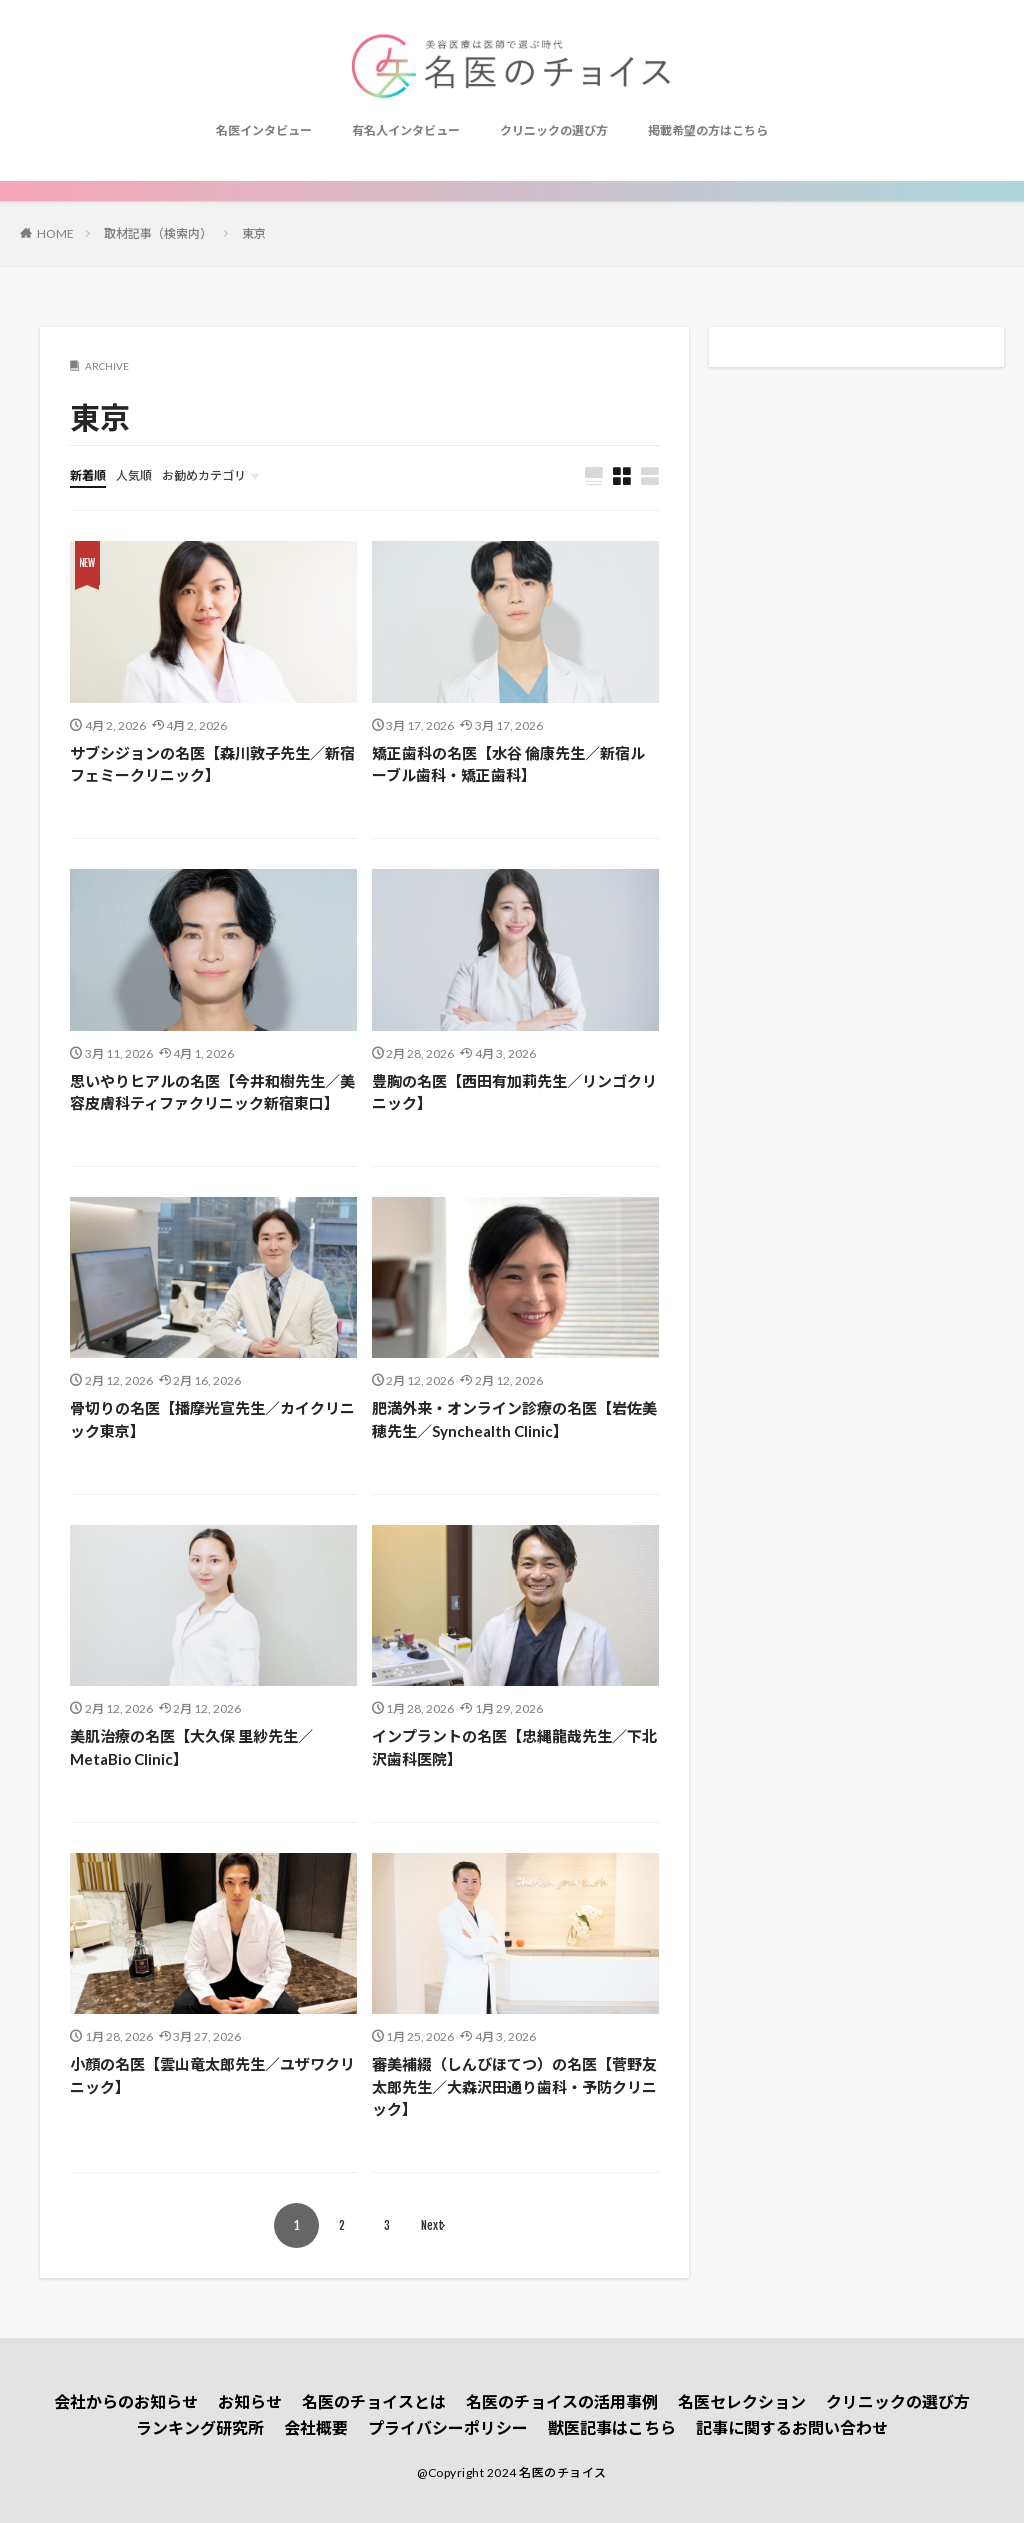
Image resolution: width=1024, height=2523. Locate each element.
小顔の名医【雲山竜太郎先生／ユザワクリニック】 (212, 2075)
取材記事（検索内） (158, 233)
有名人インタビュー (406, 130)
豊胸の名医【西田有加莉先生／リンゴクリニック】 (514, 1092)
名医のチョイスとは (374, 2401)
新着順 (88, 475)
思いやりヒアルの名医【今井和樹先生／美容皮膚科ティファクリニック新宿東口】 (212, 1092)
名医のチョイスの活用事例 (562, 2401)
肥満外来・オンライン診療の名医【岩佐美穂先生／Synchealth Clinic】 (514, 1419)
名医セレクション (742, 2401)
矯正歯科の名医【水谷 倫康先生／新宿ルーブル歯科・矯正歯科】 (508, 764)
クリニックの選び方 (554, 130)
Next (432, 2225)
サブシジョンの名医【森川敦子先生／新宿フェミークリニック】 (212, 764)
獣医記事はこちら (612, 2427)
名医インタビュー (264, 130)
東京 (254, 233)
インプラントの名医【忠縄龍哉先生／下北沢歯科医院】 (514, 1747)
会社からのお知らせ (126, 2401)
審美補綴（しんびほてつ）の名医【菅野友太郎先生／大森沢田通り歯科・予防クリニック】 (514, 2086)
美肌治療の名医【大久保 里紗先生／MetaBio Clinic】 (191, 1747)
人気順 (134, 475)
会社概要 (316, 2427)
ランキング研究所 (200, 2427)
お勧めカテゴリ (204, 475)
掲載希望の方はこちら (708, 130)
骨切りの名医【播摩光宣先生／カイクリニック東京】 (212, 1419)
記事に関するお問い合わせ (792, 2427)
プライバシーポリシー (448, 2427)
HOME (55, 233)
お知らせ (250, 2401)
